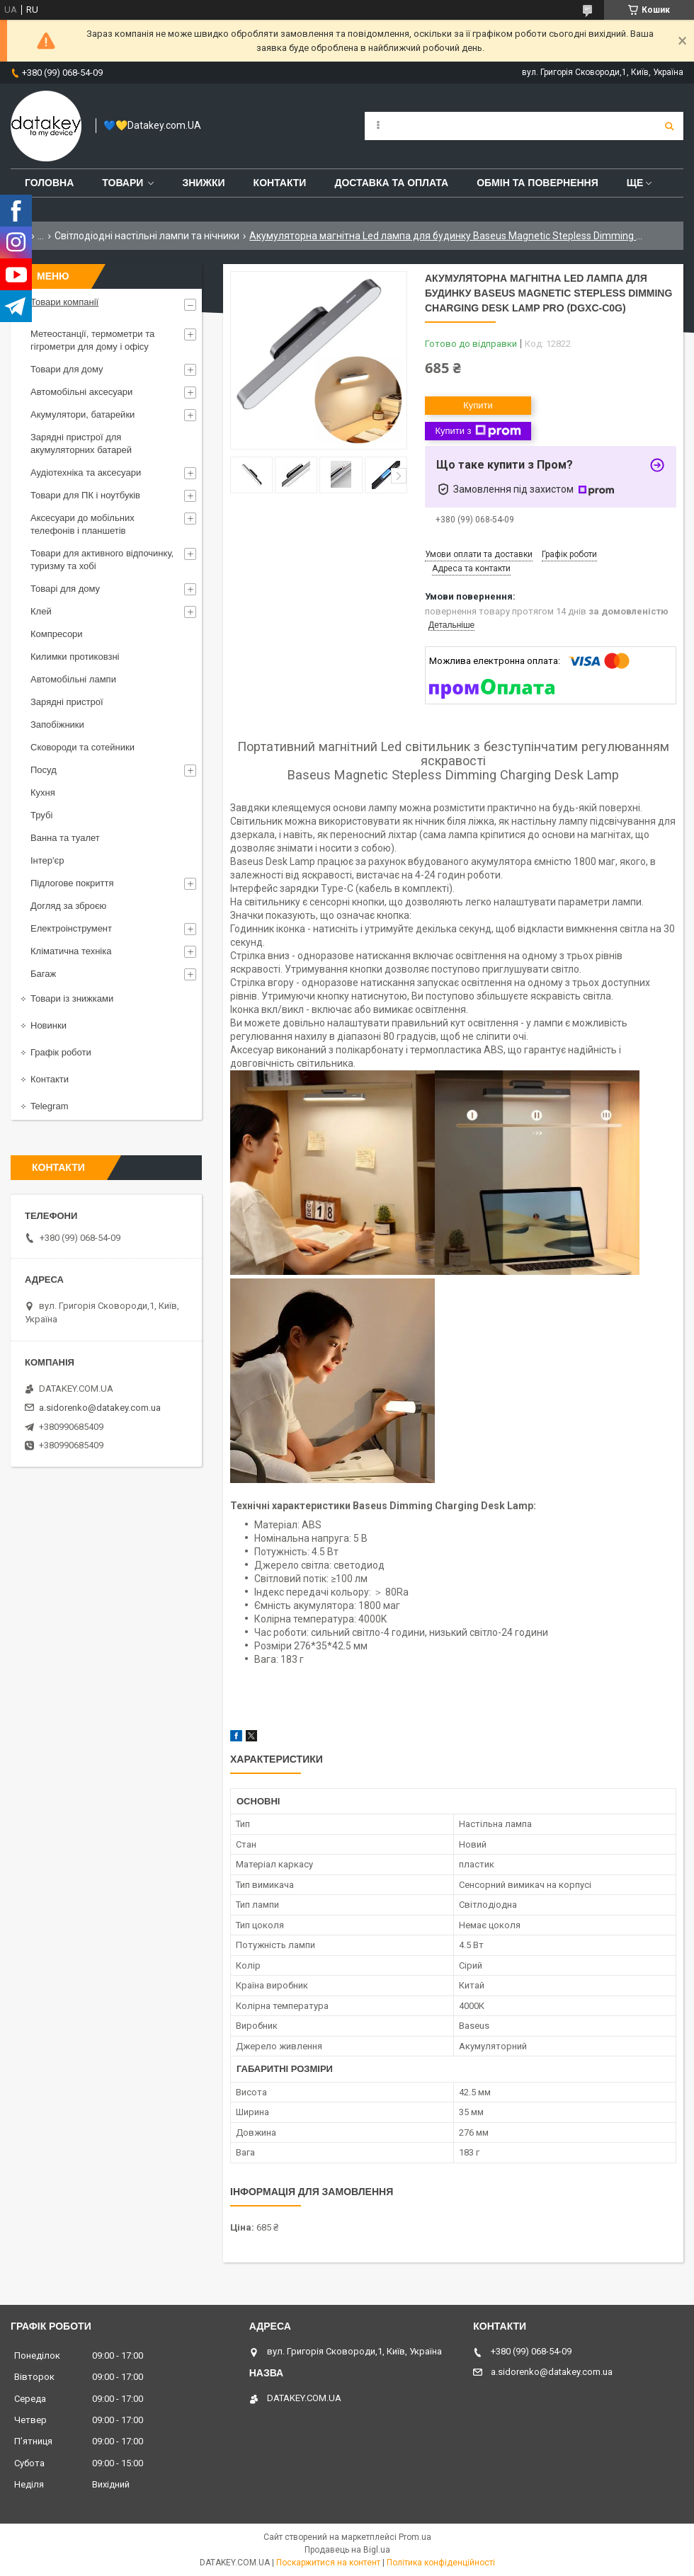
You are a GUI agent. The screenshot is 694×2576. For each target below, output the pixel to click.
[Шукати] (669, 126)
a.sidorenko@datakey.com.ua (100, 1407)
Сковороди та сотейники (82, 747)
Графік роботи (60, 1052)
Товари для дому (66, 369)
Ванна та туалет (65, 837)
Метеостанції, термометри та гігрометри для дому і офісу (92, 340)
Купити (478, 405)
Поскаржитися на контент (328, 2563)
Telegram (49, 1106)
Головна (49, 182)
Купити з (477, 431)
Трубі (41, 815)
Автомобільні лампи (73, 679)
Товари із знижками (71, 998)
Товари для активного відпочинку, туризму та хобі (102, 559)
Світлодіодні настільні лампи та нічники (147, 235)
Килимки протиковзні (74, 656)
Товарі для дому (65, 588)
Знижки (203, 182)
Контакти (280, 182)
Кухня (42, 792)
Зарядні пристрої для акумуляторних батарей (81, 443)
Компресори (56, 634)
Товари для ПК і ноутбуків (85, 495)
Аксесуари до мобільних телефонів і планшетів (82, 524)
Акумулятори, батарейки (82, 414)
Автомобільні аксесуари (81, 392)
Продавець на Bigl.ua (347, 2550)
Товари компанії (64, 302)
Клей (41, 611)
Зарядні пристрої (66, 702)
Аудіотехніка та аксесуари (85, 472)
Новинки (48, 1025)
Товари (122, 182)
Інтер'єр (47, 860)
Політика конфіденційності (441, 2563)
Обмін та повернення (537, 182)
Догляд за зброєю (68, 905)
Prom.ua (415, 2537)
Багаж (43, 973)
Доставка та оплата (391, 182)
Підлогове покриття (71, 883)
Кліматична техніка (70, 951)
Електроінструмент (71, 928)
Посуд (43, 770)
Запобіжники (57, 724)
